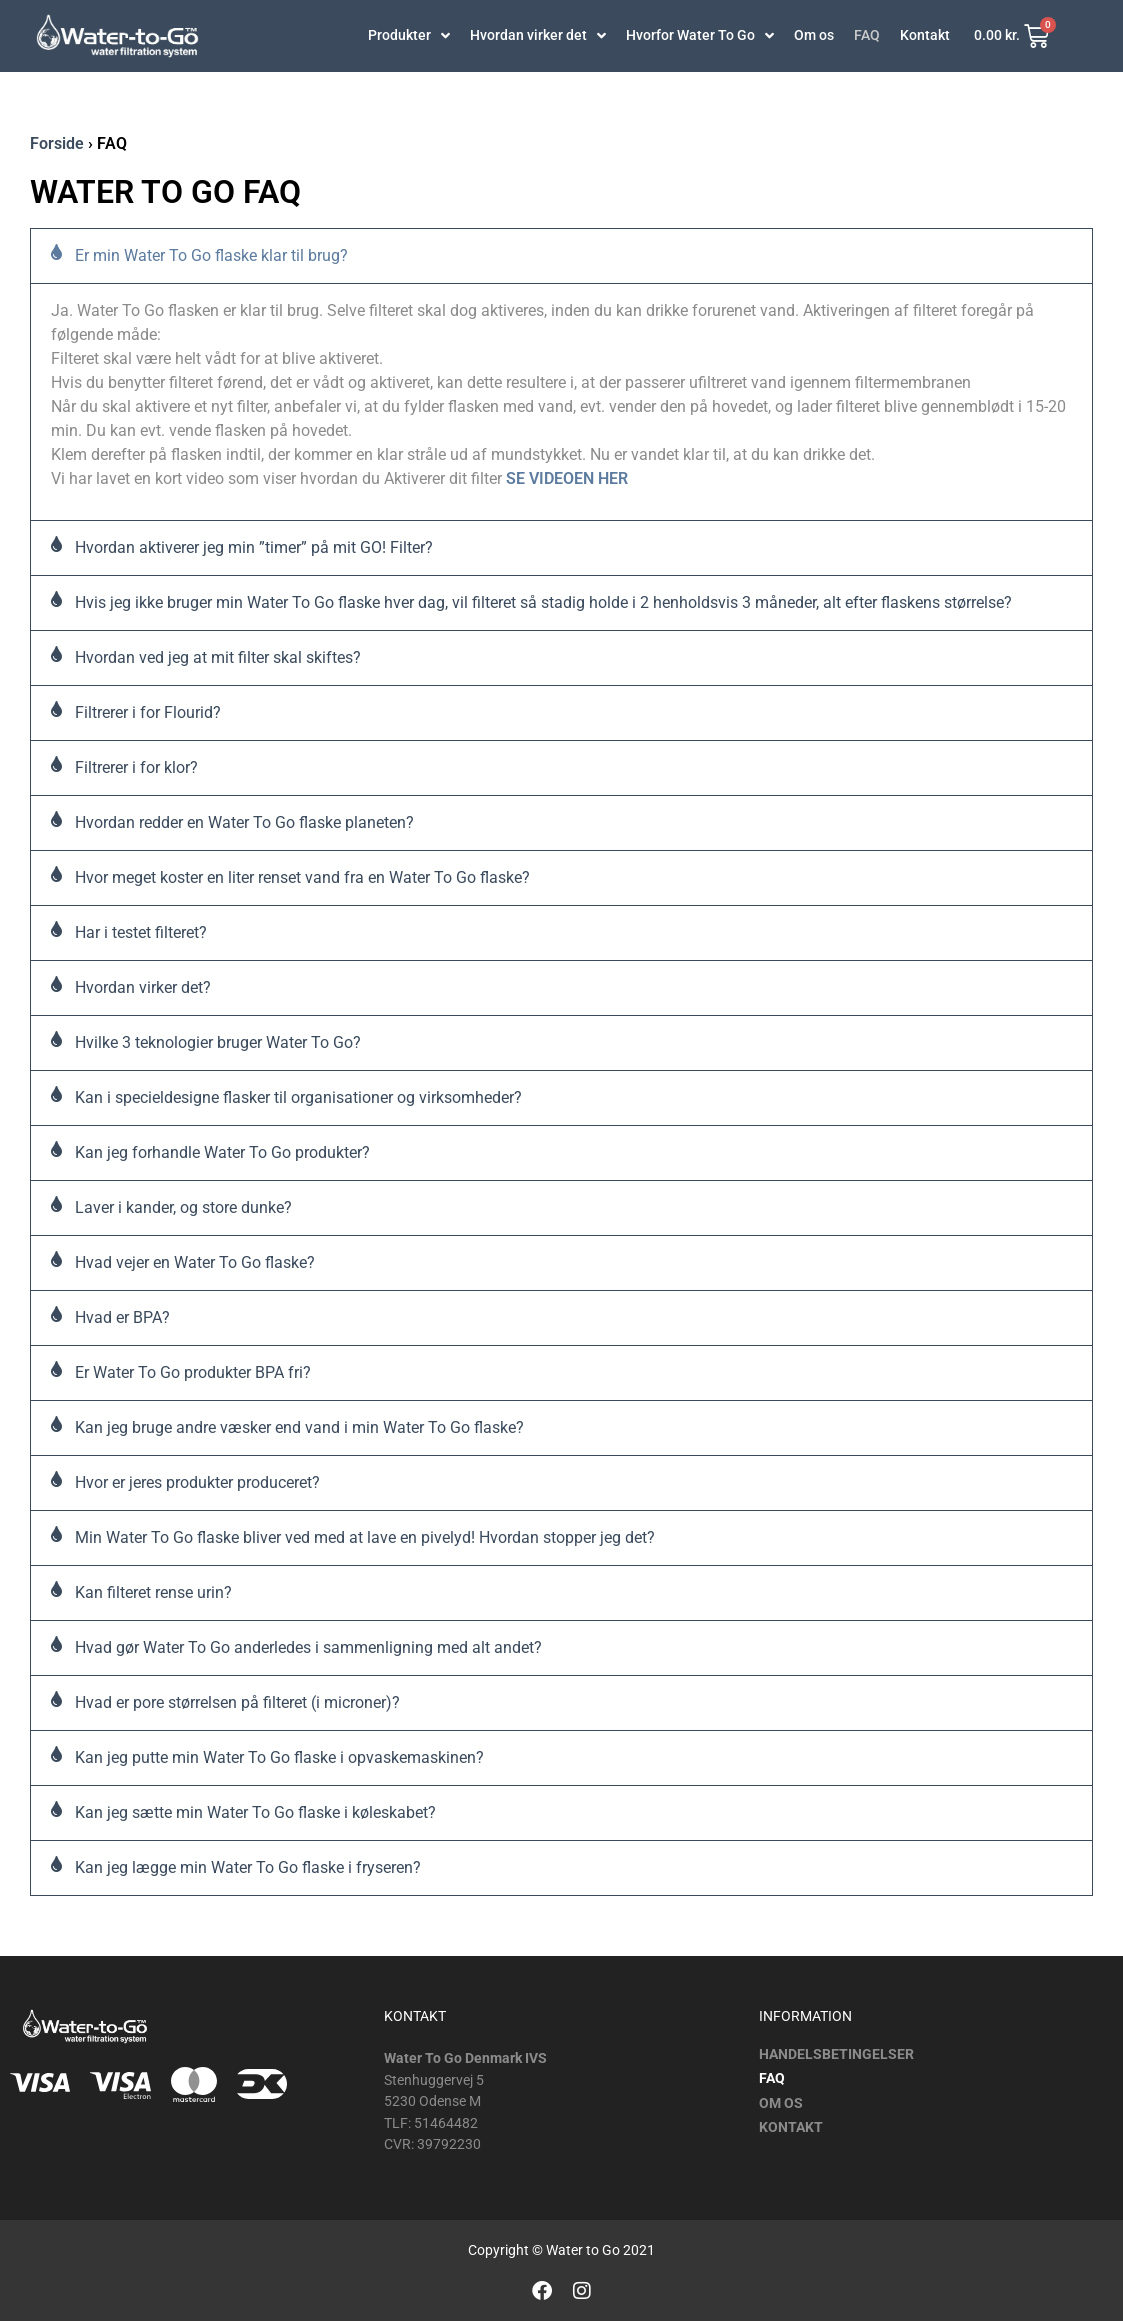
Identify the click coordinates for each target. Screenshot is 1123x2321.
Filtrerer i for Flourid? (148, 712)
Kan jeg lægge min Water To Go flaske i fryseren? (248, 1867)
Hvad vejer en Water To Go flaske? (195, 1262)
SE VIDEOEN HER (567, 478)
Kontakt (925, 36)
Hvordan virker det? (143, 987)
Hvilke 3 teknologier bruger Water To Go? (218, 1042)
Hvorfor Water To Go (700, 36)
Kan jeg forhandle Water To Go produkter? (222, 1152)
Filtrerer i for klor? (136, 767)
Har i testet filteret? (141, 932)
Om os (814, 36)
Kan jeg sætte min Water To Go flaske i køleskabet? (255, 1812)
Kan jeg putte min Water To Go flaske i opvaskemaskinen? (279, 1757)
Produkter (409, 36)
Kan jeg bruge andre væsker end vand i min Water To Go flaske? (299, 1427)
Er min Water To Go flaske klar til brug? (211, 255)
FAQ (867, 36)
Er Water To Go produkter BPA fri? (193, 1372)
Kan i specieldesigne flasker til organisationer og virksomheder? (298, 1097)
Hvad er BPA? (122, 1317)
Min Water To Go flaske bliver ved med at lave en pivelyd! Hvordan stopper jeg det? (365, 1537)
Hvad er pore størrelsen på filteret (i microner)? (237, 1702)
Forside (57, 143)
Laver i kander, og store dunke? (183, 1207)
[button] (561, 256)
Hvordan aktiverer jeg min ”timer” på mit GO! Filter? (254, 547)
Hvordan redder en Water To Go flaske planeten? (244, 822)
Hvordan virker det (538, 36)
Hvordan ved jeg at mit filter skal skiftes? (218, 657)
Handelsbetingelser (836, 2055)
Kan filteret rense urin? (153, 1592)
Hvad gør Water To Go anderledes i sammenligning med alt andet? (308, 1647)
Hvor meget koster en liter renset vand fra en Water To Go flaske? (302, 877)
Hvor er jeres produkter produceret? (197, 1482)
